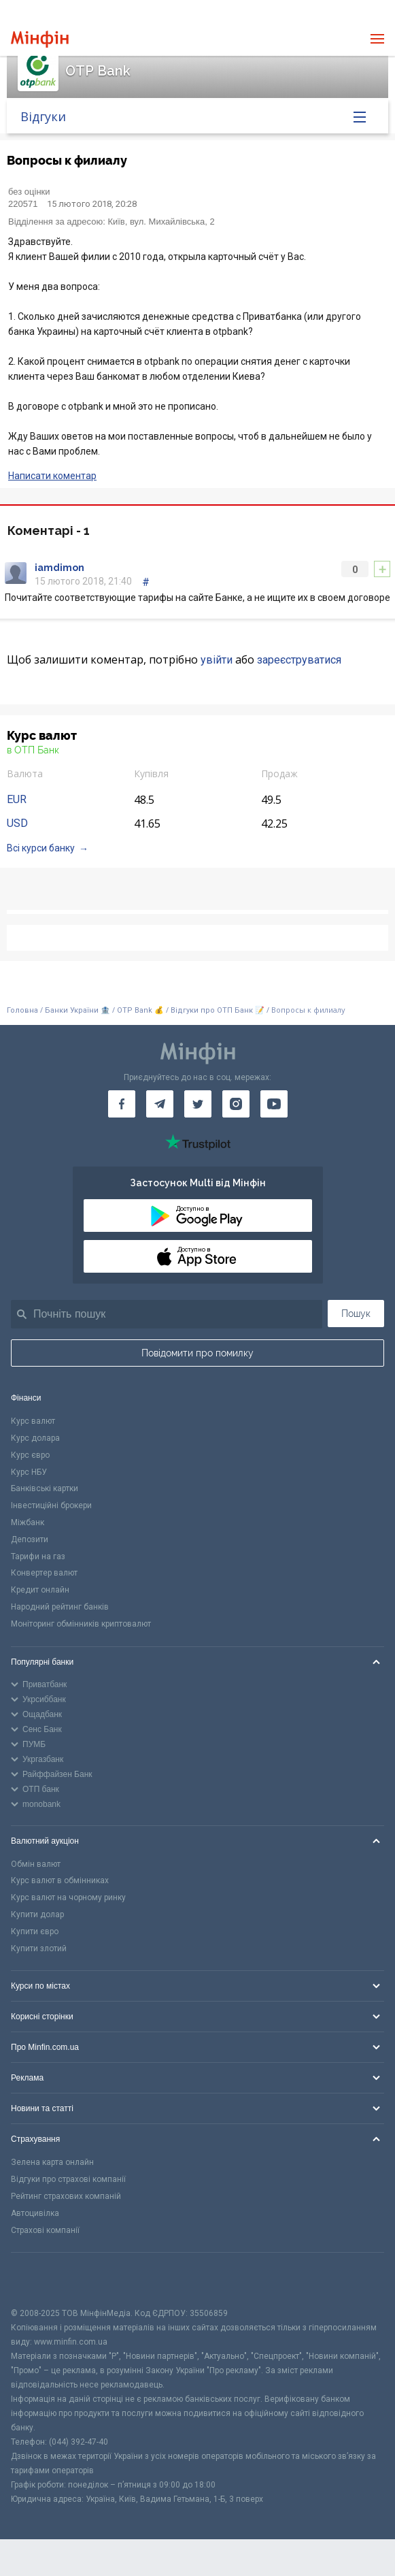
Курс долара (35, 1438)
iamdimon (59, 567)
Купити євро (34, 1931)
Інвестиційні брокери (51, 1505)
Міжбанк (27, 1522)
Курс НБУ (29, 1472)
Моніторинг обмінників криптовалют (81, 1624)
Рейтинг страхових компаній (66, 2196)
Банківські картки (44, 1488)
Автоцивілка (35, 2213)
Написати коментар (52, 475)
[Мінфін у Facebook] (121, 1104)
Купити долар (37, 1914)
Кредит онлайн (40, 1590)
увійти (217, 659)
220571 (22, 204)
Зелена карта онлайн (52, 2162)
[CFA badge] (41, 2279)
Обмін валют (36, 1864)
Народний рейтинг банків (60, 1607)
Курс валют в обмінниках (60, 1880)
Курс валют (33, 1421)
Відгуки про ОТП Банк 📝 (219, 1010)
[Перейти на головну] (40, 39)
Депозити (29, 1539)
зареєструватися (299, 659)
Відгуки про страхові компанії (68, 2179)
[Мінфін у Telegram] (159, 1104)
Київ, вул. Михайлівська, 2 (160, 221)
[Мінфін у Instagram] (236, 1104)
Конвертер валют (44, 1573)
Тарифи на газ (38, 1556)
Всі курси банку (41, 848)
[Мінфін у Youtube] (274, 1104)
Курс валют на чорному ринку (68, 1897)
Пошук (356, 1313)
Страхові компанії (45, 2230)
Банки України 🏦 (78, 1010)
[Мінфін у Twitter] (197, 1104)
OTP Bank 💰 (140, 1010)
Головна (22, 1010)
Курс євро (30, 1455)
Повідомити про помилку (197, 1353)
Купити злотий (39, 1948)
